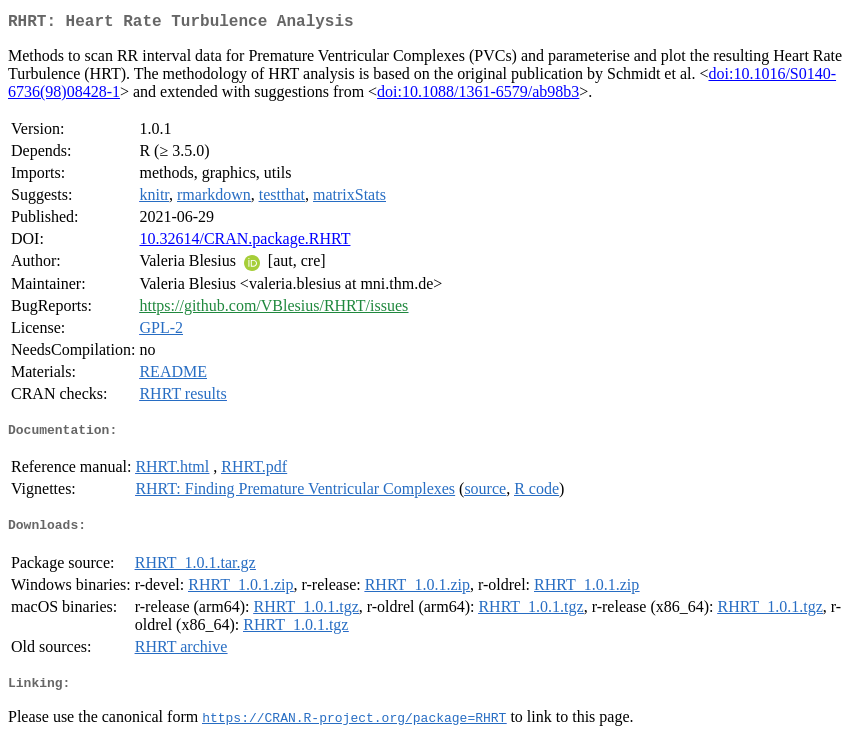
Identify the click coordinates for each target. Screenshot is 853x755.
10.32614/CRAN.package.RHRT (244, 242)
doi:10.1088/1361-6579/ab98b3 (478, 95)
